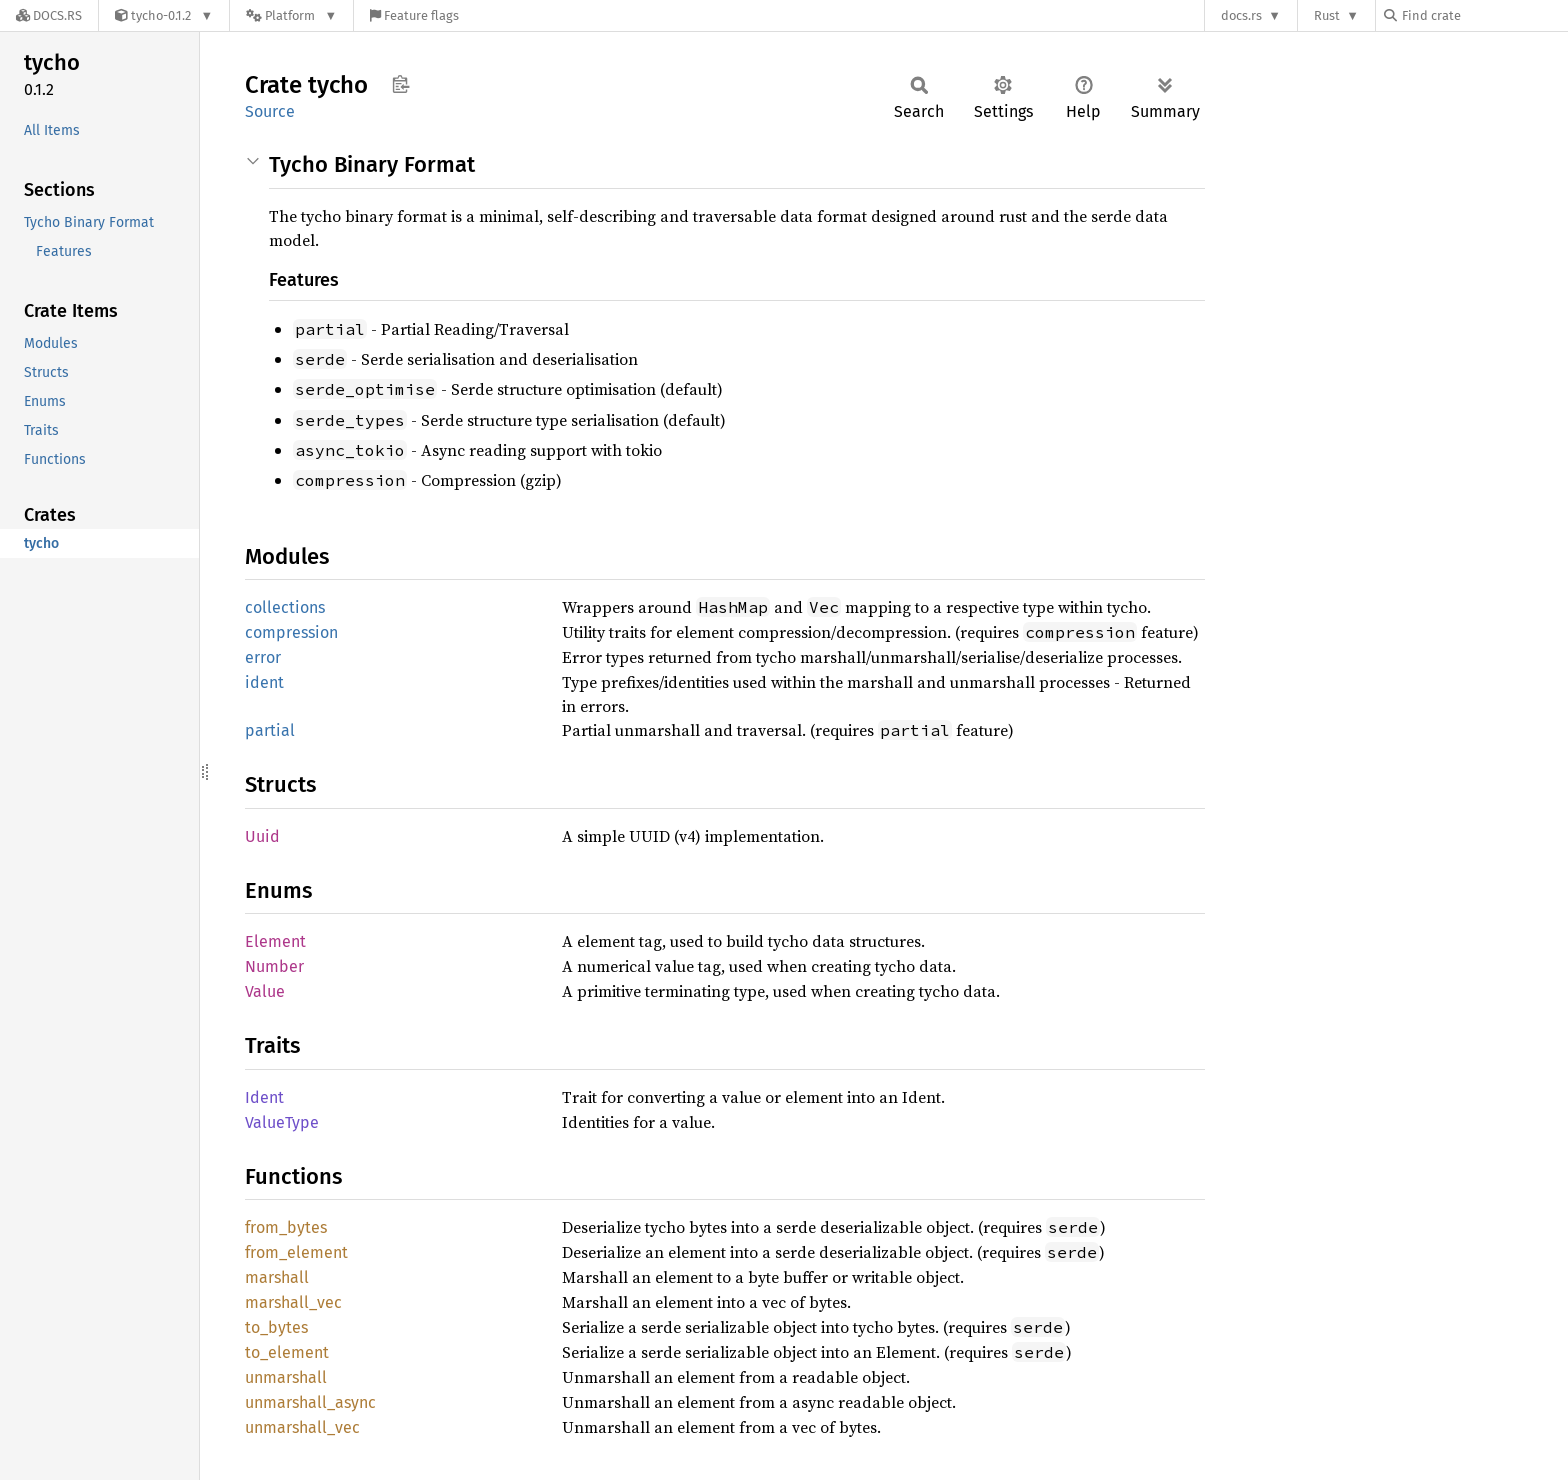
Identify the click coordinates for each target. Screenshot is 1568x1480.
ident (264, 682)
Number (274, 966)
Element (275, 941)
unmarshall (286, 1377)
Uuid (262, 836)
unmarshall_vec (302, 1427)
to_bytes (276, 1327)
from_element (296, 1252)
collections (285, 607)
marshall (277, 1277)
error (263, 657)
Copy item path (400, 84)
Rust (1327, 15)
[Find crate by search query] (1484, 15)
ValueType (282, 1122)
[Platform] (291, 15)
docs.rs (1241, 15)
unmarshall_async (310, 1402)
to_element (287, 1352)
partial (270, 730)
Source (270, 111)
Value (265, 991)
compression (291, 632)
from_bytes (286, 1227)
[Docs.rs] (49, 15)
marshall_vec (293, 1302)
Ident (264, 1097)
